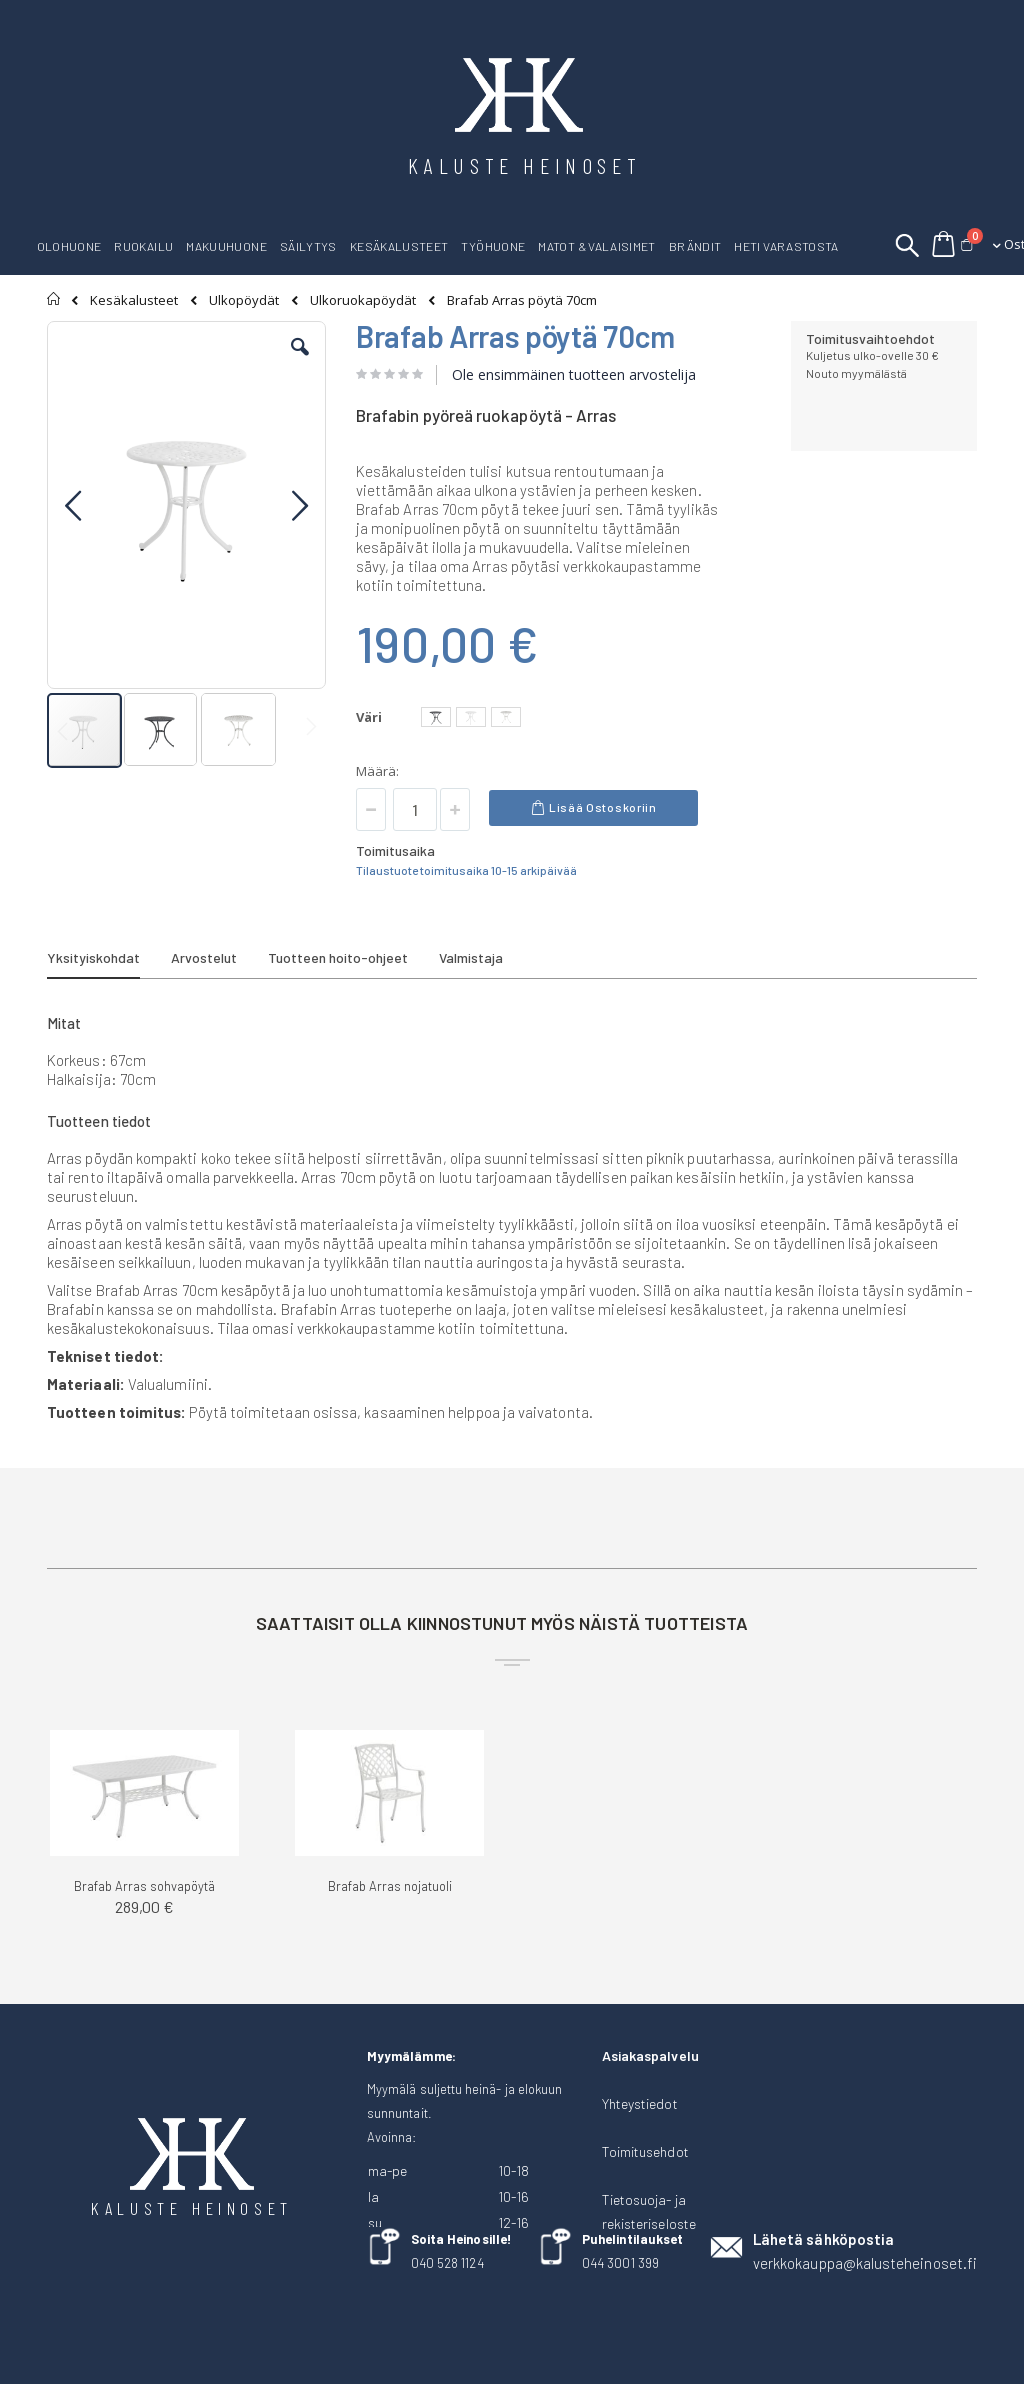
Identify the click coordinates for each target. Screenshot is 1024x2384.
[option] (436, 717)
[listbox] (473, 719)
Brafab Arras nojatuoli (390, 1886)
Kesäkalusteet (134, 300)
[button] (300, 362)
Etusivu (54, 299)
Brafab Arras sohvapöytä (144, 1886)
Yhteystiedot (640, 2103)
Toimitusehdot (645, 2151)
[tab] (108, 961)
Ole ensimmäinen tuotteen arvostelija (574, 374)
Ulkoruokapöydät (363, 300)
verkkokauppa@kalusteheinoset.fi (865, 2263)
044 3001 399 (620, 2263)
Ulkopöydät (244, 300)
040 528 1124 (447, 2263)
